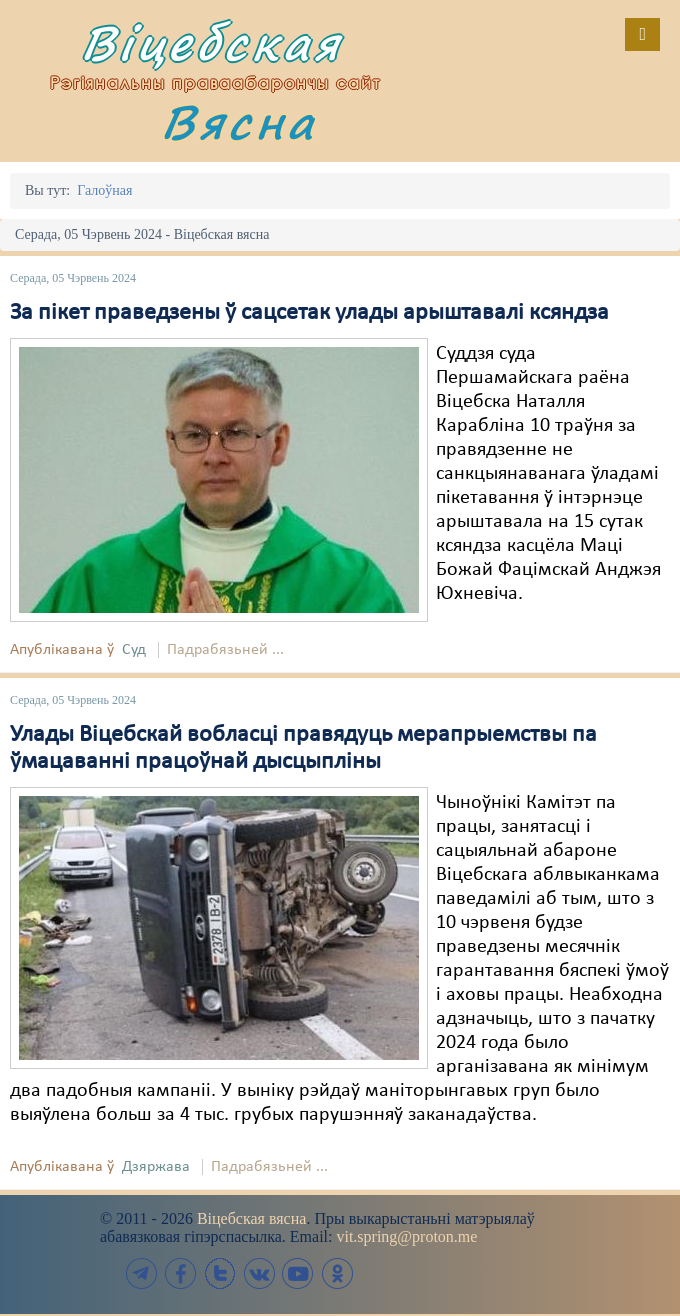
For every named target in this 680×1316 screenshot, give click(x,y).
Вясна (239, 121)
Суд (134, 650)
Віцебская (212, 42)
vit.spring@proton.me (406, 1236)
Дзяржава (156, 1167)
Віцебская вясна (251, 1218)
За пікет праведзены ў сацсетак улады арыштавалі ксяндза (309, 313)
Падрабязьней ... (225, 650)
